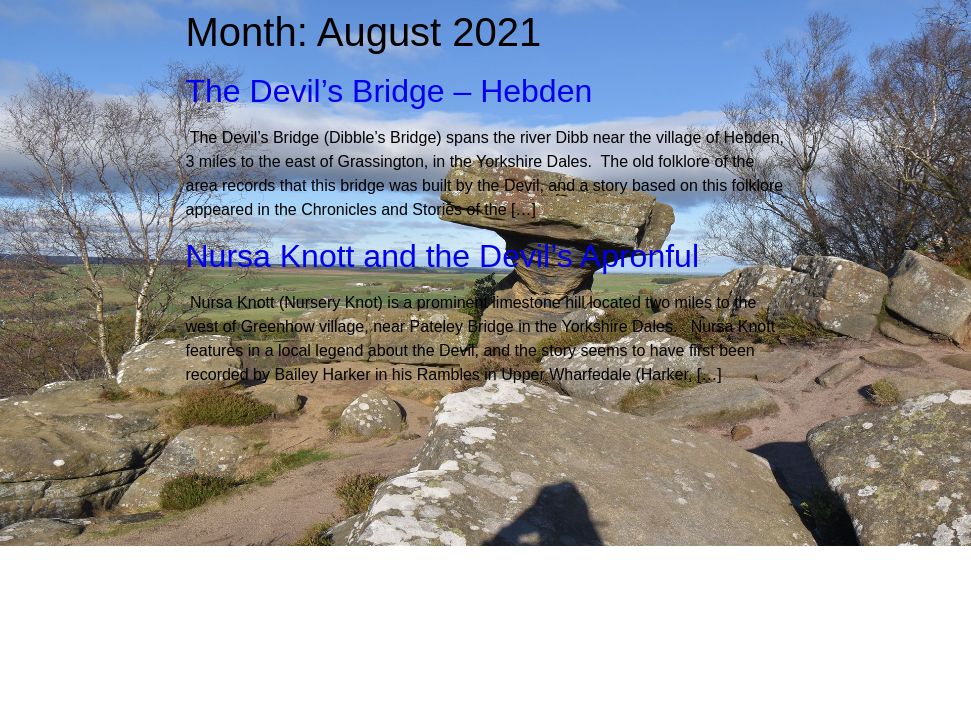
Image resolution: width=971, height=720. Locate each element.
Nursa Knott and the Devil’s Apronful (442, 256)
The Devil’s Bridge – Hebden (389, 91)
